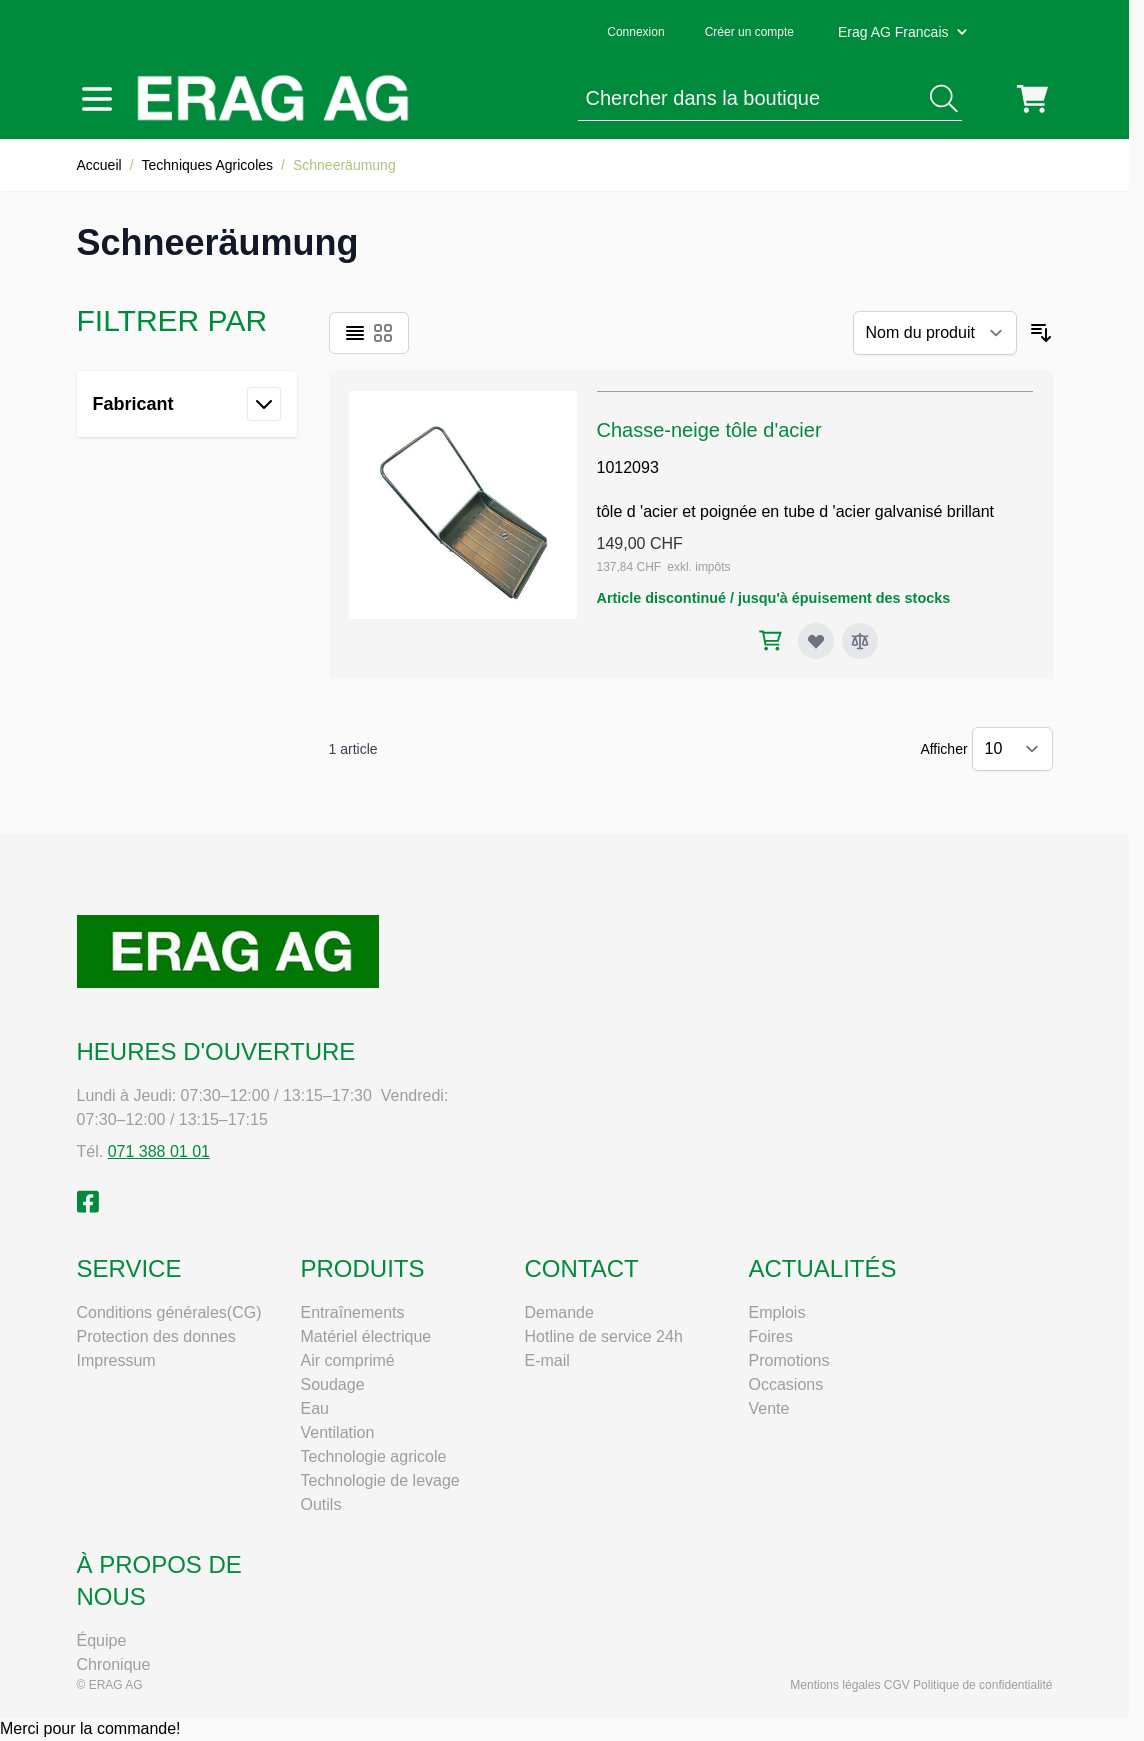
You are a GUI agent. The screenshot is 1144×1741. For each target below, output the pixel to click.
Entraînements (353, 1312)
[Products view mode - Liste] (355, 333)
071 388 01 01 (159, 1151)
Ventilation (338, 1432)
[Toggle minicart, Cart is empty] (1032, 99)
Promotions (789, 1360)
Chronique (114, 1664)
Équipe (102, 1640)
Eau (315, 1408)
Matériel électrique (366, 1336)
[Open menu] (97, 99)
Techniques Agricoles (208, 165)
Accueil (99, 165)
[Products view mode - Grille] (383, 333)
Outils (321, 1504)
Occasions (786, 1384)
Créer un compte (749, 32)
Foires (771, 1336)
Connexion (635, 32)
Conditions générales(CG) (169, 1312)
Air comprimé (348, 1360)
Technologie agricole (374, 1456)
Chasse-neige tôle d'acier (709, 430)
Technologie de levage (380, 1480)
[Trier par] (935, 333)
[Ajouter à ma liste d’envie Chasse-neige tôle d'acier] (816, 641)
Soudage (333, 1384)
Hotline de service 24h (604, 1336)
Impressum (116, 1360)
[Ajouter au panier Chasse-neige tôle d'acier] (770, 640)
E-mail (547, 1360)
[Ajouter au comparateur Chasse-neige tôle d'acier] (860, 641)
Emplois (777, 1312)
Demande (559, 1312)
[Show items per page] (1012, 749)
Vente (769, 1408)
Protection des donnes (156, 1336)
